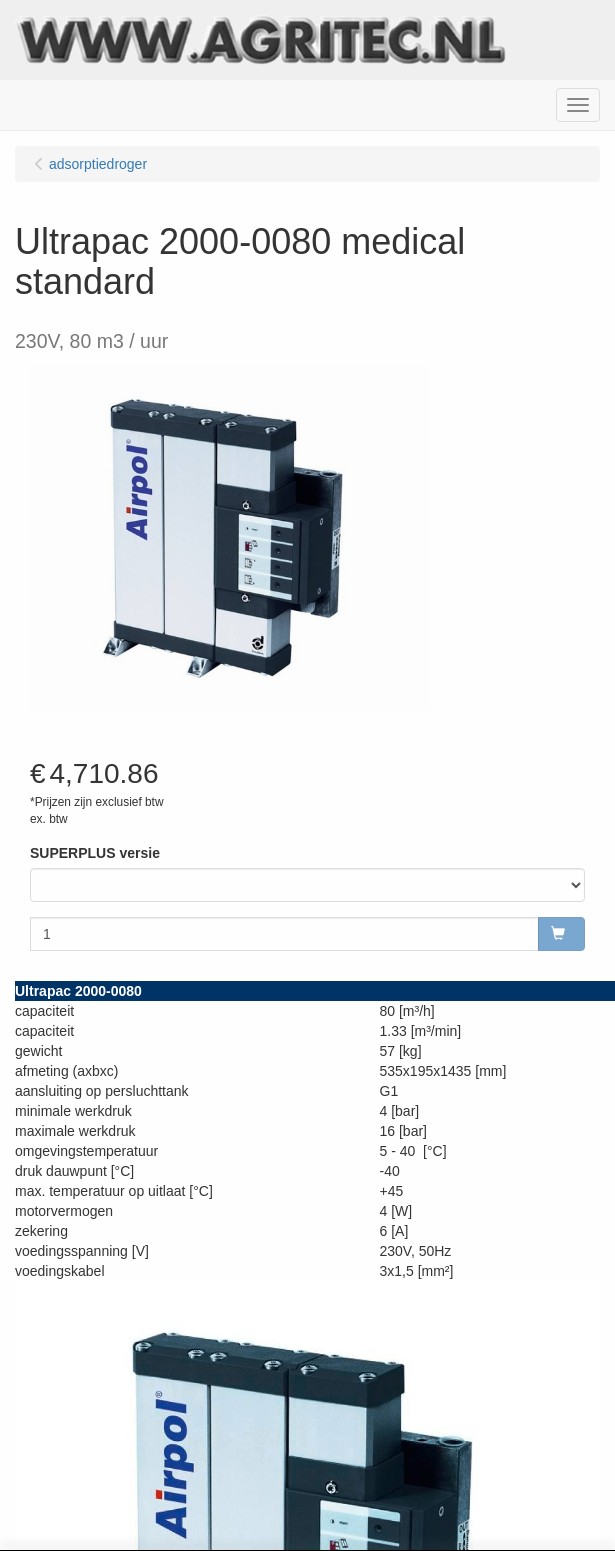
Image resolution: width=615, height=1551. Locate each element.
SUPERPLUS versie (95, 853)
